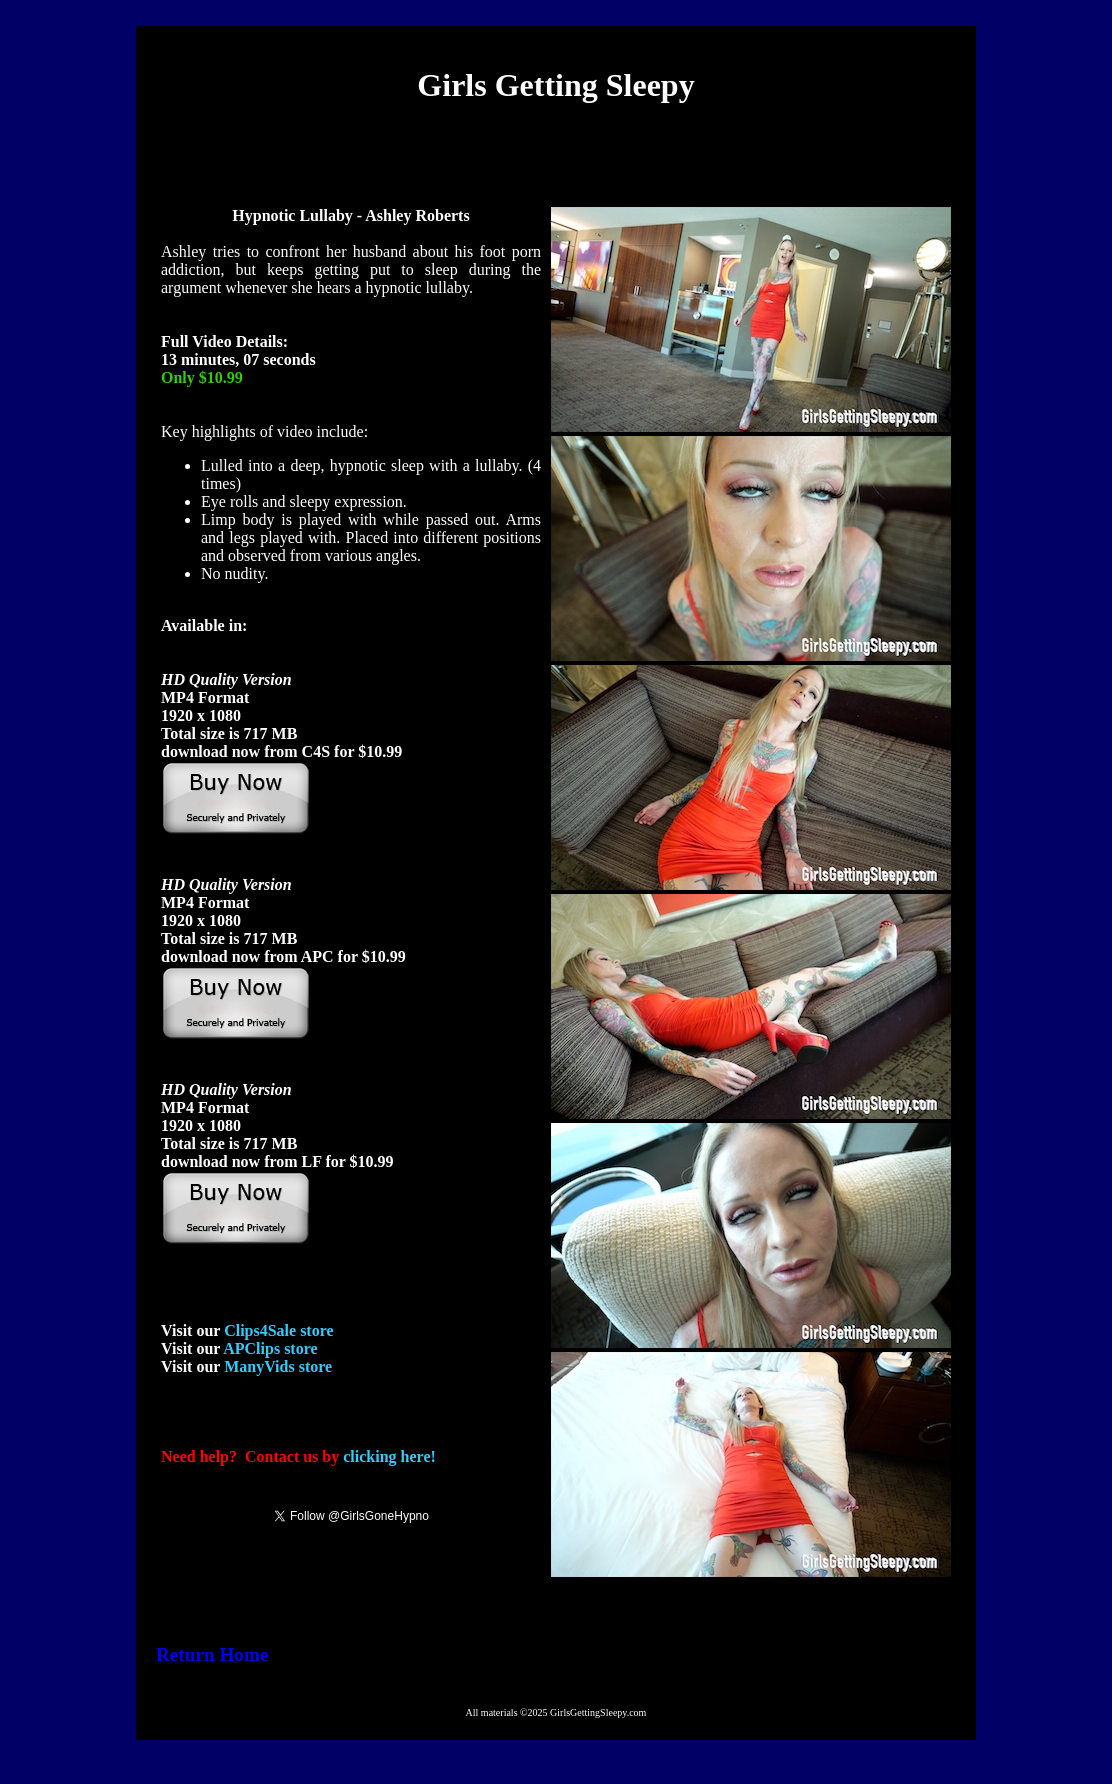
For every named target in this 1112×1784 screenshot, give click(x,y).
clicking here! (389, 1456)
